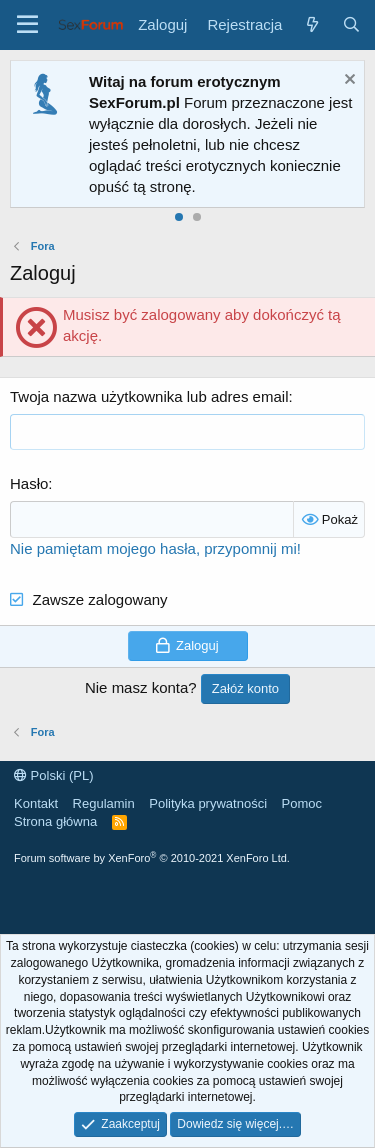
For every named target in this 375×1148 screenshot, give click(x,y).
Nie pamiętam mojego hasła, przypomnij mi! (155, 548)
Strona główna (55, 821)
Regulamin (104, 803)
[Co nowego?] (311, 24)
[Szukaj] (351, 24)
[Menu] (27, 25)
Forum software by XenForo (152, 858)
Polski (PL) (53, 775)
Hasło (29, 483)
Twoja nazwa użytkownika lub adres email (149, 396)
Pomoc (302, 803)
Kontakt (36, 803)
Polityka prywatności (208, 803)
